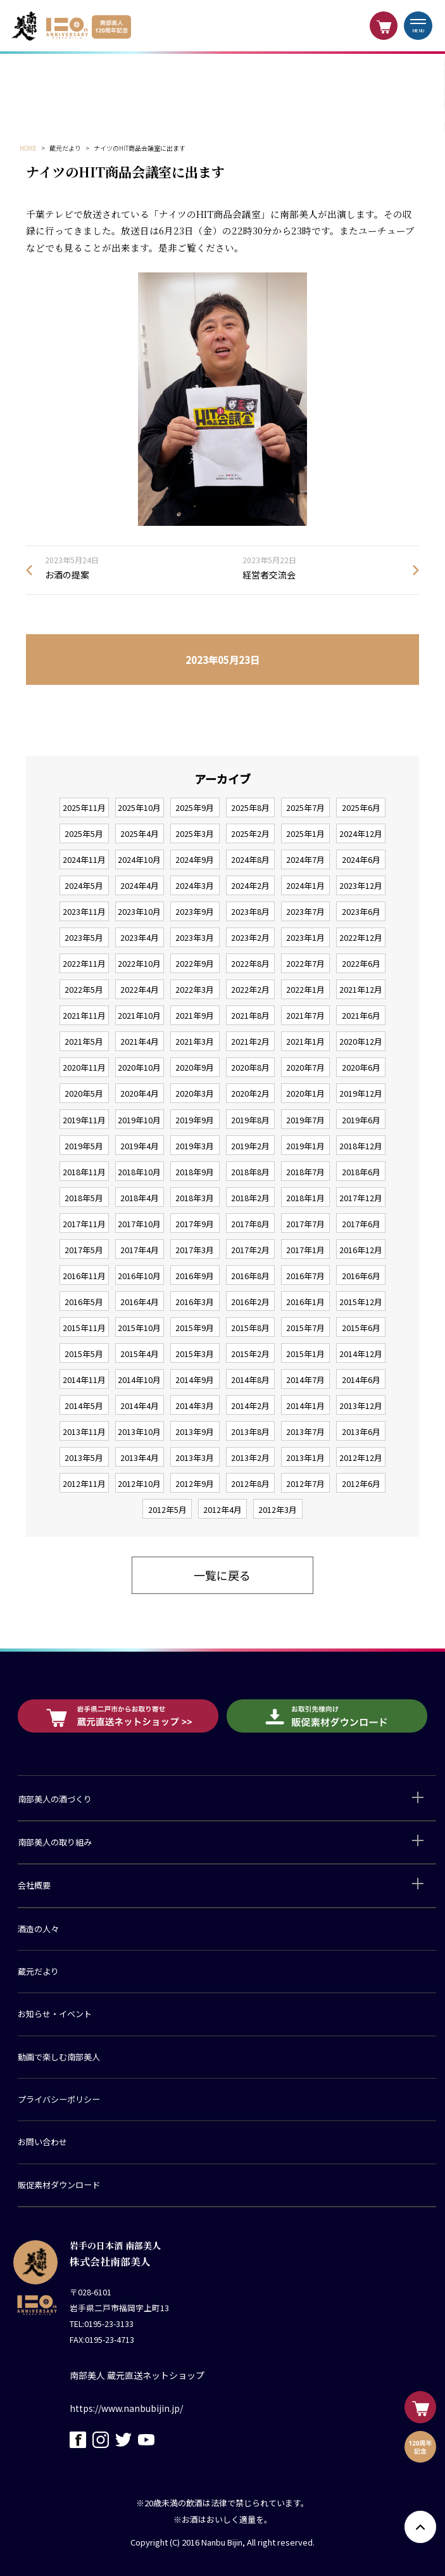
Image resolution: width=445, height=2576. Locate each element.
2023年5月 (84, 937)
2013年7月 (305, 1431)
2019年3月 (194, 1146)
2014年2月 (250, 1406)
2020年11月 (84, 1067)
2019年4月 (139, 1146)
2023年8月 (250, 911)
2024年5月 (84, 885)
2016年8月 (250, 1276)
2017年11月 (84, 1224)
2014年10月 (139, 1380)
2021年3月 (194, 1041)
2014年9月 (194, 1380)
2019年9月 (194, 1120)
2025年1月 (305, 833)
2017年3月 (194, 1250)
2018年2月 (250, 1198)
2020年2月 (250, 1093)
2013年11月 (84, 1431)
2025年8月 (250, 807)
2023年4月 (139, 937)
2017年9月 (194, 1224)
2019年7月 (305, 1120)
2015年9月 (194, 1328)
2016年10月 (139, 1276)
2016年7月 (305, 1276)
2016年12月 (360, 1250)
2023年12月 (360, 885)
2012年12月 (360, 1457)
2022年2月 (250, 989)
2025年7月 (305, 807)
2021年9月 (194, 1015)
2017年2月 (250, 1250)
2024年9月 (194, 859)
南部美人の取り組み (55, 1842)
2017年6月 (361, 1224)
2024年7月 (305, 859)
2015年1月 (305, 1354)
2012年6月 (361, 1483)
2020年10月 (139, 1067)
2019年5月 (84, 1146)
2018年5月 (84, 1198)
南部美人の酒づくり (55, 1799)
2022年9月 (194, 963)
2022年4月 (139, 989)
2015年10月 (139, 1328)
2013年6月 (361, 1431)
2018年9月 (194, 1172)
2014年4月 (139, 1406)
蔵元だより (38, 1971)
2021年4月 (139, 1041)
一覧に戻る (222, 1575)
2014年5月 (84, 1406)
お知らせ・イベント (55, 2014)
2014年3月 (194, 1406)
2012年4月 (222, 1509)
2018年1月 (305, 1198)
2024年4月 (139, 885)
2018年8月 (250, 1172)
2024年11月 (84, 859)
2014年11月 (84, 1380)
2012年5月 (167, 1509)
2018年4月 (139, 1198)
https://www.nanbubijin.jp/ (126, 2408)
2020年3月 (194, 1093)
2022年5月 (84, 989)
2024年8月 (250, 859)
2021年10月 (139, 1015)
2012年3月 (277, 1509)
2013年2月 (250, 1457)
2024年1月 (305, 885)
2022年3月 (194, 989)
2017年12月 (360, 1198)
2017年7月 (305, 1224)
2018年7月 (305, 1172)
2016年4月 (139, 1302)
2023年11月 (84, 911)
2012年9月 (194, 1483)
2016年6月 (361, 1276)
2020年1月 (305, 1093)
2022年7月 (305, 963)
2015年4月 (139, 1354)
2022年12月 (360, 937)
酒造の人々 (38, 1929)
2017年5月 (84, 1250)
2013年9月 (194, 1431)
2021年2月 (250, 1041)
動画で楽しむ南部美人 (59, 2057)
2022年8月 (250, 963)
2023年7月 (305, 911)
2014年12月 (360, 1354)
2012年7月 (305, 1483)
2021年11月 (84, 1015)
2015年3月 (194, 1354)
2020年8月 (250, 1067)
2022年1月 (305, 989)
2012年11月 (84, 1483)
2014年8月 (250, 1380)
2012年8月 (250, 1483)
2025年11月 (84, 807)
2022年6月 (361, 963)
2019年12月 (360, 1093)
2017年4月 (139, 1250)
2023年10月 (139, 911)
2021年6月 (361, 1015)
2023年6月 (361, 911)
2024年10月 (139, 859)
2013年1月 (305, 1457)
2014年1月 (305, 1406)
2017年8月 (250, 1224)
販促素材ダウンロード (59, 2185)
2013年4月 (139, 1457)
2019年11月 (84, 1120)
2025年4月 (139, 833)
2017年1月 (305, 1250)
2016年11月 (84, 1276)
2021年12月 (360, 989)
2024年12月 (360, 833)
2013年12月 (360, 1406)
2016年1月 (305, 1302)
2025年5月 (84, 833)
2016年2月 (250, 1302)
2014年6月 (361, 1380)
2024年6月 (361, 859)
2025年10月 (139, 807)
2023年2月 (250, 937)
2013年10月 (139, 1431)
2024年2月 (250, 885)
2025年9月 (194, 807)
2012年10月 (139, 1483)
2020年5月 (84, 1093)
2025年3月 (194, 833)
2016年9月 (194, 1276)
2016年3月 (194, 1302)
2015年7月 (305, 1328)
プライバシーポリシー (59, 2099)
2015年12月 (360, 1302)
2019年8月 (250, 1120)
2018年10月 (139, 1172)
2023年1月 (305, 937)
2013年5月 (84, 1457)
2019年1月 (305, 1146)
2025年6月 (361, 807)
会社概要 (34, 1885)
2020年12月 (360, 1041)
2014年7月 (305, 1380)
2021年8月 (250, 1015)
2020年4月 (139, 1093)
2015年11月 (84, 1328)
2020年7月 (305, 1067)
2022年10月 (139, 963)
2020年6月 (361, 1067)
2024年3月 (194, 885)
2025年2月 (250, 833)
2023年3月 (194, 937)
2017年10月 (139, 1224)
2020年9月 (194, 1067)
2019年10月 (139, 1120)
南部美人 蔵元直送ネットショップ (137, 2375)
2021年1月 (305, 1041)
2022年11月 (84, 963)
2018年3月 (194, 1198)
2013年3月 (194, 1457)
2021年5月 (84, 1041)
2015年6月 (361, 1328)
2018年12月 (360, 1146)
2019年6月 (361, 1120)
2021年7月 (305, 1015)
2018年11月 (84, 1172)
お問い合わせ (42, 2142)
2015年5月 (84, 1354)
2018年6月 (361, 1172)
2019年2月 (250, 1146)
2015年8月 (250, 1328)
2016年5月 (84, 1302)
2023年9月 (194, 911)
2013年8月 (250, 1431)
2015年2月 (250, 1354)
